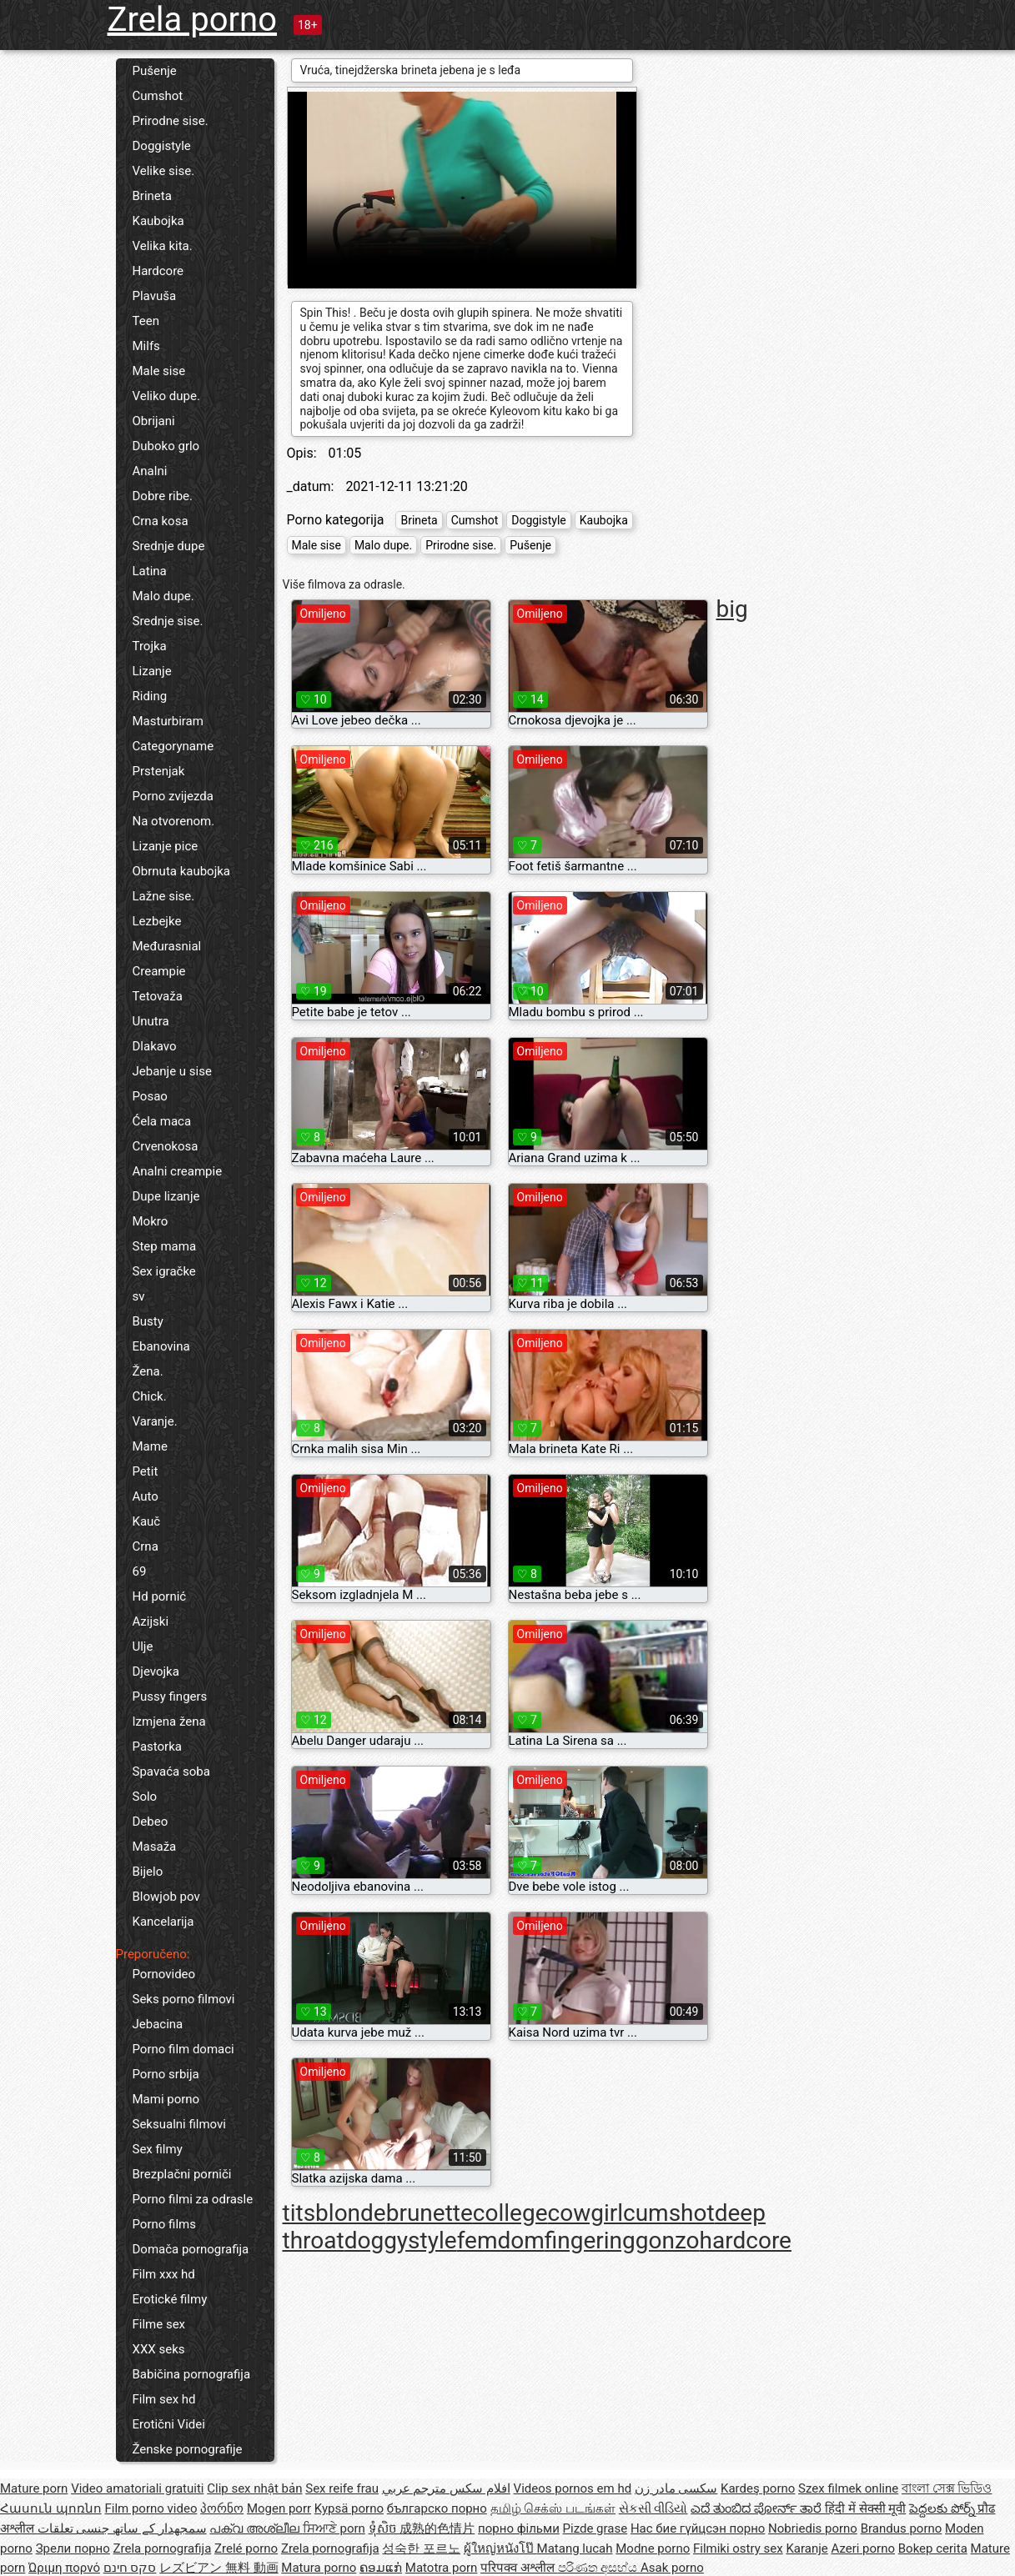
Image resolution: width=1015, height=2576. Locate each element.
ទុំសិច (384, 2528)
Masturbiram (168, 721)
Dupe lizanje (166, 1196)
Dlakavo (155, 1046)
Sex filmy (158, 2149)
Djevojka (156, 1671)
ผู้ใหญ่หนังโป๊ (500, 2548)
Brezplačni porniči (182, 2174)
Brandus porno (901, 2528)
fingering (590, 2240)
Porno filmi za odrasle (193, 2199)
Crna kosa (160, 521)
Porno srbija (166, 2074)
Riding (150, 696)
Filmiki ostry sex (738, 2548)
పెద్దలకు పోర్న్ (943, 2508)
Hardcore (158, 270)
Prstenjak (159, 771)
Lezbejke (157, 921)
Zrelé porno (246, 2548)
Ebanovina (161, 1346)
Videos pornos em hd (573, 2488)
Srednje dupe (169, 546)
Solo (145, 1796)
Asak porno (672, 2567)
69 (140, 1571)
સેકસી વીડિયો (653, 2508)
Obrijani (154, 420)
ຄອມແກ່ (380, 2567)
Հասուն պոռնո (51, 2508)
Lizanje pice (165, 846)
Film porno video (150, 2508)
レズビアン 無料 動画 (218, 2567)
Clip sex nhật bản (254, 2488)
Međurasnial (167, 946)
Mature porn (34, 2488)
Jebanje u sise (172, 1071)
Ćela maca (162, 1121)
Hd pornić (160, 1596)
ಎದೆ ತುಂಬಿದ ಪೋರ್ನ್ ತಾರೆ (758, 2508)
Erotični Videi (169, 2424)
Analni (150, 471)
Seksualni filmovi (179, 2124)
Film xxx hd (164, 2274)
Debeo (150, 1821)
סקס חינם (130, 2567)
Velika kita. (163, 245)
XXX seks (159, 2349)
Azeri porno (864, 2548)
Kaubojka (158, 220)
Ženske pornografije (188, 2449)
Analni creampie (178, 1171)
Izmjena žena (169, 1721)
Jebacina (158, 2024)
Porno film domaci (183, 2049)
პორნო (222, 2508)
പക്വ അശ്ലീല (255, 2528)
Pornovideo (164, 1974)
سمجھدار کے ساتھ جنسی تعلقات (122, 2528)
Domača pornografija (191, 2249)
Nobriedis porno (812, 2528)
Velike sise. (164, 170)
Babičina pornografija (192, 2374)
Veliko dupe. (166, 395)
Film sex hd (164, 2399)
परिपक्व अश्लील (518, 2567)
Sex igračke (164, 1271)
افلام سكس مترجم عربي (446, 2488)
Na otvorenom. (174, 821)
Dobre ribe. (163, 496)
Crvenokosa (165, 1146)
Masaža (155, 1846)
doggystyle (400, 2240)
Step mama (165, 1246)
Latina (150, 571)
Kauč (147, 1521)
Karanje (806, 2548)
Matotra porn (441, 2567)
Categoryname (173, 746)
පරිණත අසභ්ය (599, 2567)
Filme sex (159, 2324)
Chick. (150, 1396)
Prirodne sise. (171, 120)
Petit (145, 1471)
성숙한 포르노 (421, 2548)
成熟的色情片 (437, 2528)
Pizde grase (595, 2528)
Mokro (150, 1221)
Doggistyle (162, 145)
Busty (148, 1321)
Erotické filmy (170, 2299)
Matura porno (318, 2567)
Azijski (151, 1621)
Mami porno (166, 2099)
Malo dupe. (163, 596)
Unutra (151, 1021)
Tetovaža (158, 996)
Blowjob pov (166, 1896)
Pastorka (157, 1746)
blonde (350, 2213)
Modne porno (653, 2548)
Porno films (164, 2224)
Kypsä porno (349, 2508)
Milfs (146, 345)
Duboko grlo (166, 446)
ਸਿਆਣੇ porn (334, 2528)
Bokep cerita (932, 2548)
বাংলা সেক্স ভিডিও (947, 2488)
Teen (146, 320)
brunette (429, 2213)
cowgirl (586, 2213)
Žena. (148, 1371)
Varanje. (155, 1421)
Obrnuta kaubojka (182, 871)
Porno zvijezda (173, 796)
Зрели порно (73, 2548)
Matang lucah (575, 2548)
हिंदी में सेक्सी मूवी (865, 2508)
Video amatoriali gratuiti (137, 2488)
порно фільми (519, 2528)
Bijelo (148, 1871)
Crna (145, 1546)
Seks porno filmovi (184, 1999)
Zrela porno (193, 19)
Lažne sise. (164, 896)
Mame (150, 1446)
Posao (150, 1096)
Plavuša (155, 295)
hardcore (745, 2240)
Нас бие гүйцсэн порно (698, 2528)
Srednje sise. (168, 621)
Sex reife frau (342, 2488)
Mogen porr (279, 2508)
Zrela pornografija (162, 2548)
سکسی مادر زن (676, 2488)
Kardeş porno (758, 2488)
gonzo (668, 2240)
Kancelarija (163, 1921)
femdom (501, 2240)
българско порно (437, 2508)
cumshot (669, 2213)
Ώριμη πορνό (64, 2567)
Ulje (143, 1646)
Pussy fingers (170, 1696)
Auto (145, 1496)
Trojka (150, 646)
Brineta (152, 195)
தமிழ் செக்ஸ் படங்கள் (553, 2508)
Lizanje (152, 671)
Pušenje (155, 70)
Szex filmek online (848, 2488)
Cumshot (158, 95)
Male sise (159, 370)
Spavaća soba (171, 1771)
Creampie (159, 971)
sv (139, 1296)
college (510, 2213)
